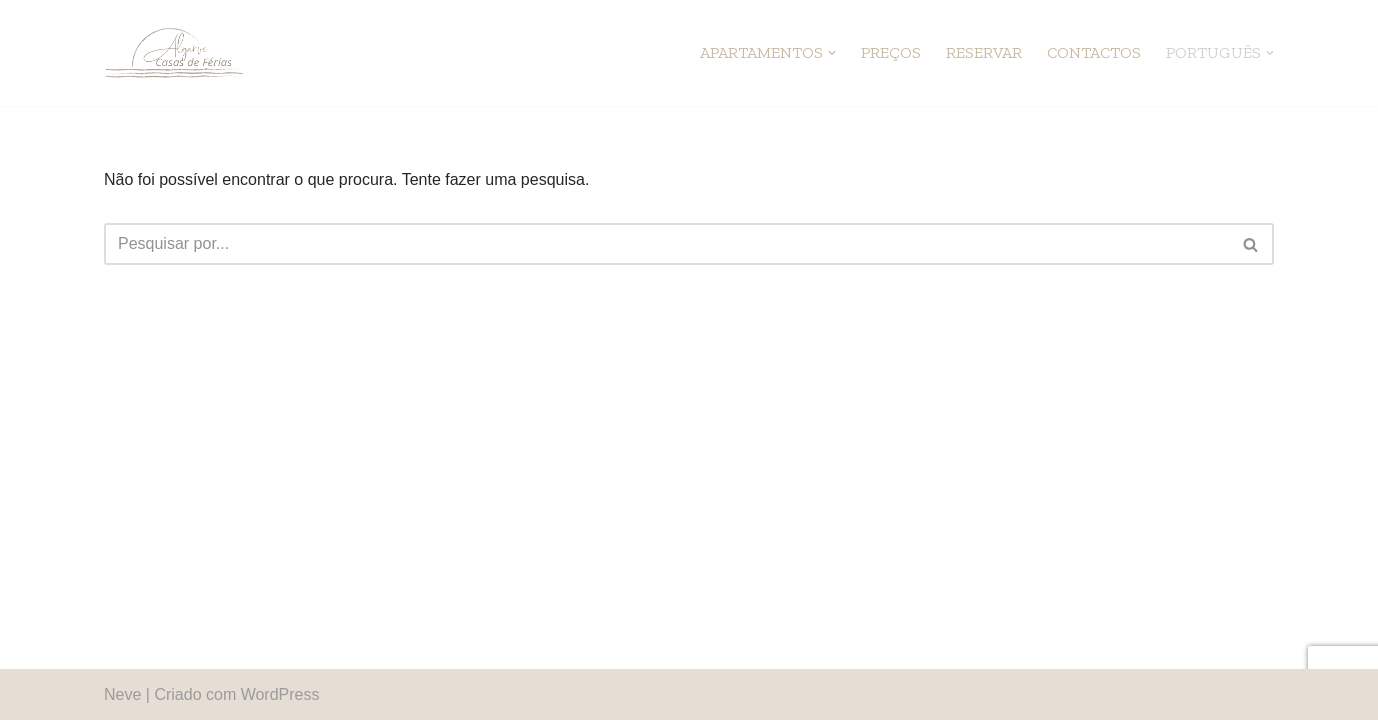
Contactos (1094, 52)
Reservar (984, 52)
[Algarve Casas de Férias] (174, 53)
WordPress (280, 694)
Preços (891, 52)
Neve (122, 694)
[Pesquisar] (666, 244)
